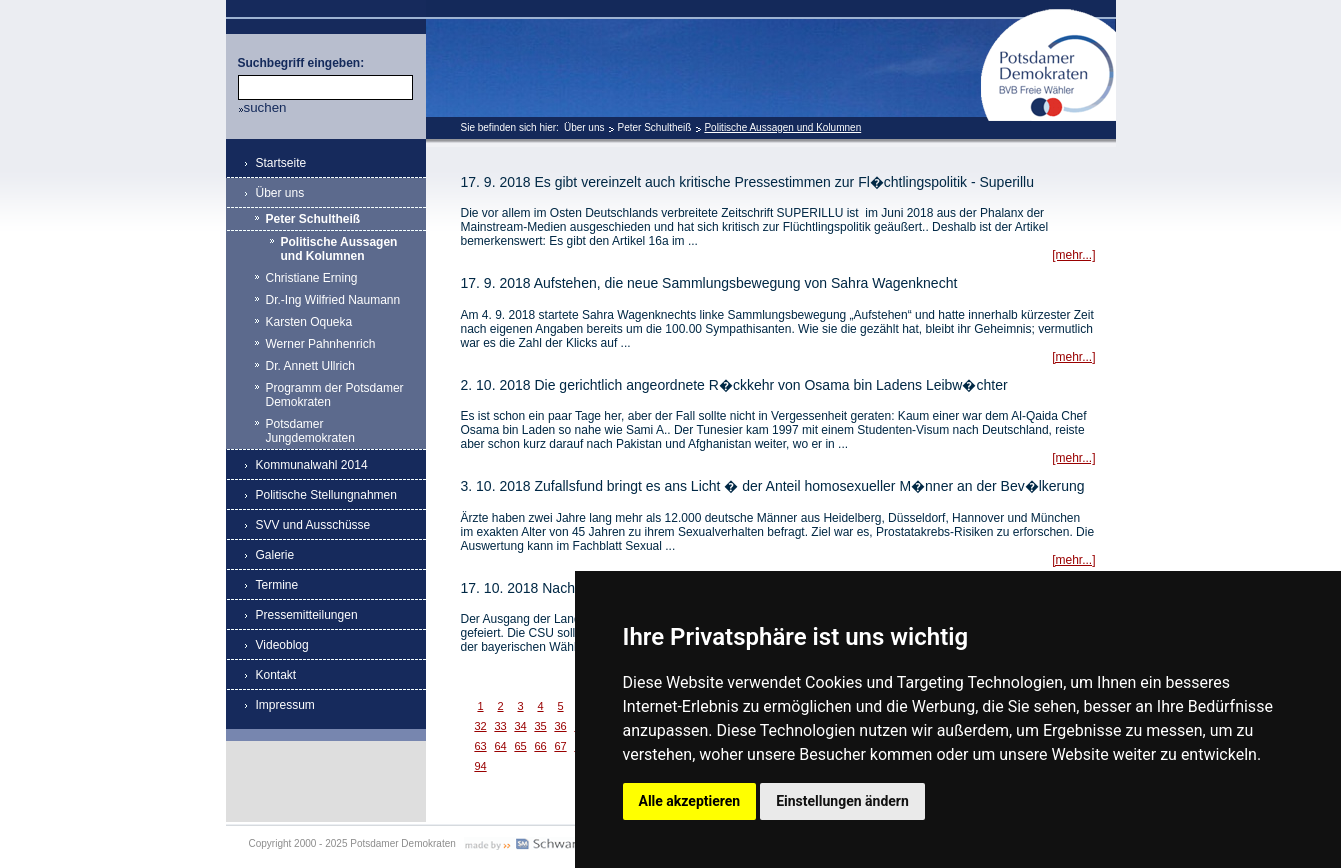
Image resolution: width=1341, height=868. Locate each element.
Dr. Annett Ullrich (310, 366)
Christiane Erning (312, 278)
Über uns (584, 127)
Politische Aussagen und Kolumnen (782, 127)
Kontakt (276, 675)
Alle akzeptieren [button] (690, 801)
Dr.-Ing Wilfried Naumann (333, 300)
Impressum (285, 705)
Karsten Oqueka (309, 322)
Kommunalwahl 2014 (312, 465)
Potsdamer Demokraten (1048, 16)
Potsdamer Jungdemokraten (310, 431)
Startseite (281, 163)
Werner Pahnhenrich (321, 344)
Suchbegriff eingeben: (301, 63)
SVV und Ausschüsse (313, 525)
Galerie (275, 555)
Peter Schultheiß (654, 127)
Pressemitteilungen (307, 615)
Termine (277, 585)
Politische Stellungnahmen (326, 495)
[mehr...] (1073, 255)
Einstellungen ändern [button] (842, 801)
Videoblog (282, 645)
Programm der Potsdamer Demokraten (335, 395)
